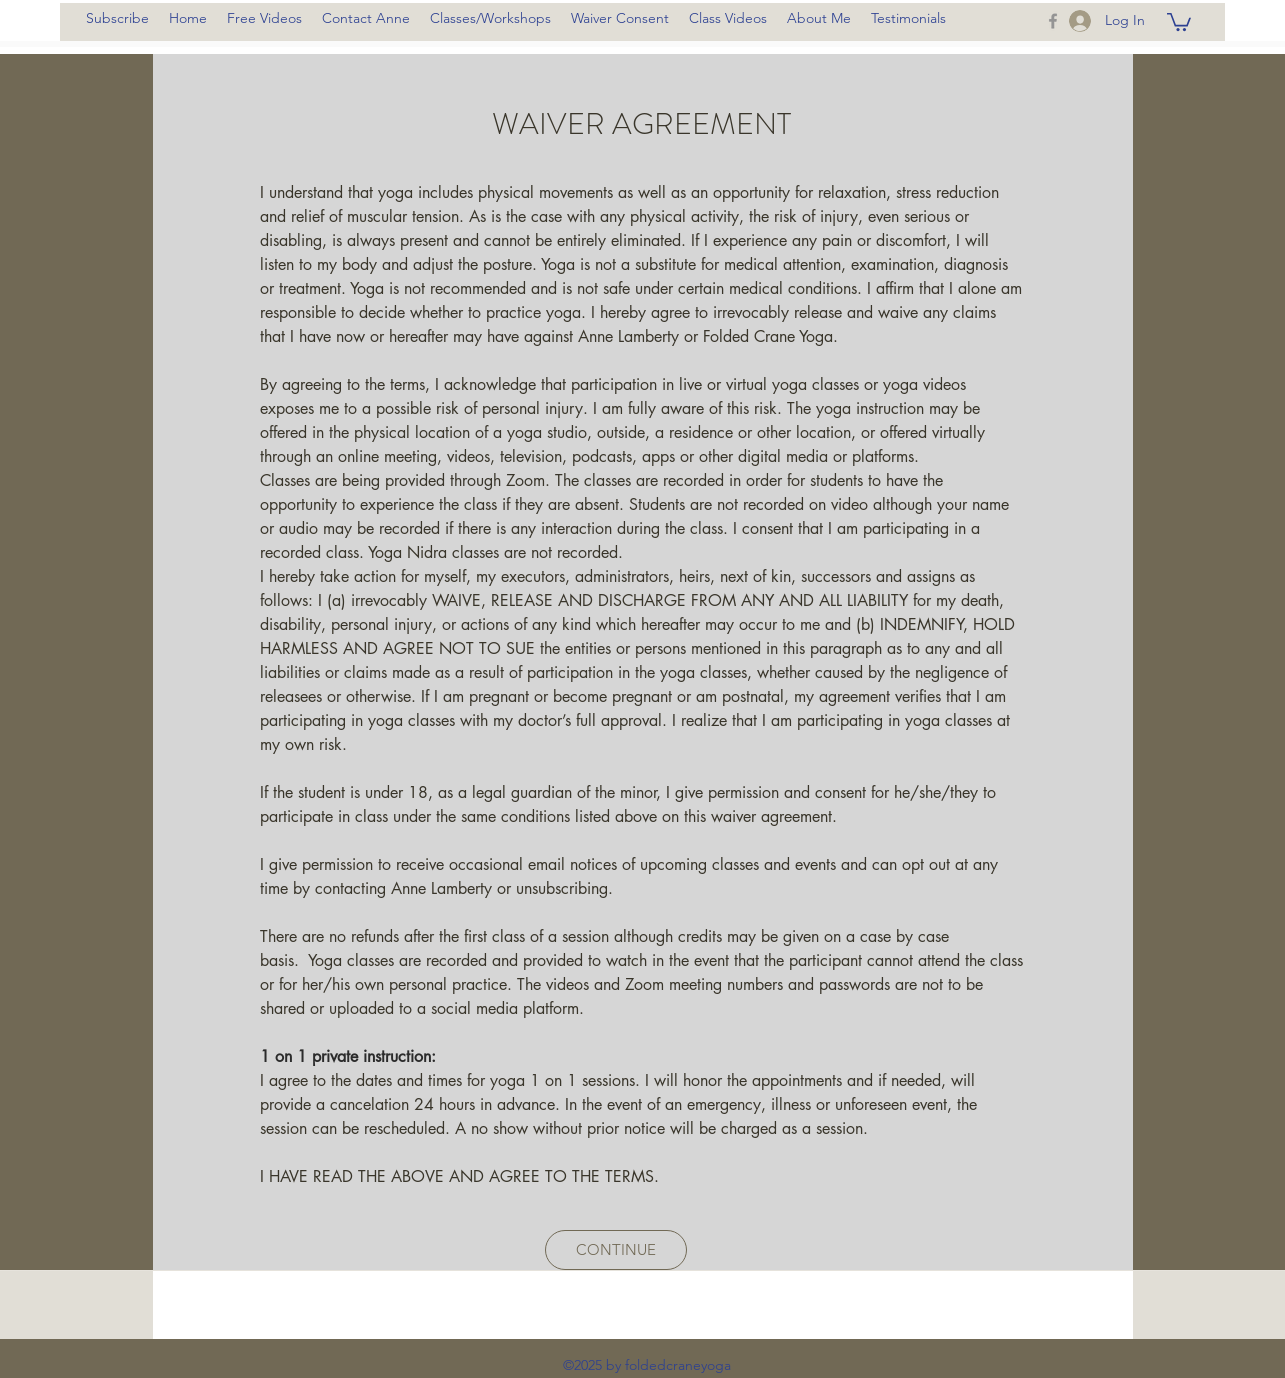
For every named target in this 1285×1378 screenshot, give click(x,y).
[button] (1179, 21)
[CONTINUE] (616, 1250)
